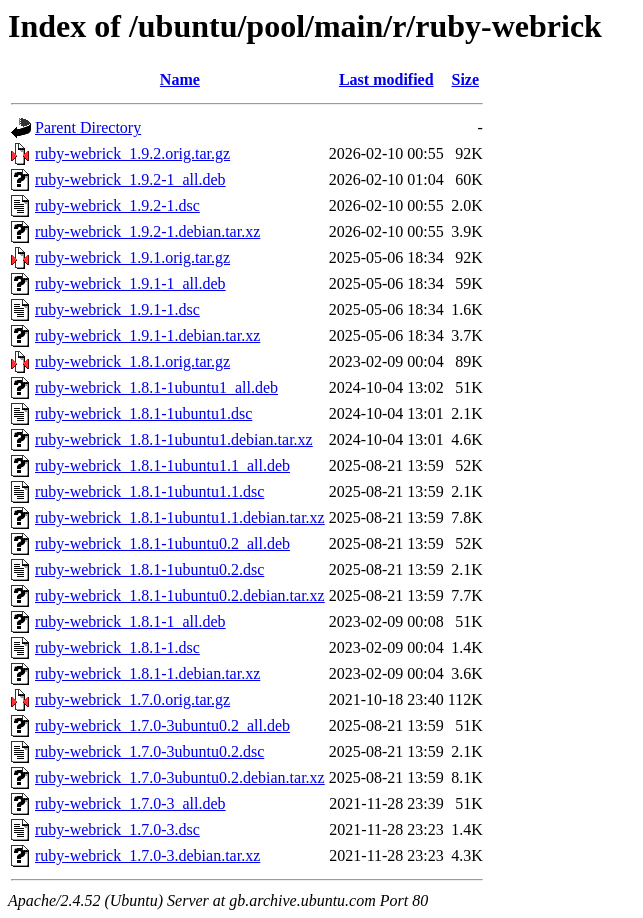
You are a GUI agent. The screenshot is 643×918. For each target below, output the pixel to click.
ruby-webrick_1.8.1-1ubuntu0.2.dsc (149, 569)
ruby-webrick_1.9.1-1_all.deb (130, 283)
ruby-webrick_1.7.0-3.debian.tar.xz (147, 855)
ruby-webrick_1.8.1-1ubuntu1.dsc (143, 413)
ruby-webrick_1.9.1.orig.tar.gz (132, 257)
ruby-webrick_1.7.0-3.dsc (117, 829)
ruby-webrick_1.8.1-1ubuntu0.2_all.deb (162, 543)
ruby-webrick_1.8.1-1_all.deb (130, 621)
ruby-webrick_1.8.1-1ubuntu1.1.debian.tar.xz (180, 517)
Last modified (386, 79)
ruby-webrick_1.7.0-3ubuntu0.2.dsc (149, 751)
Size (466, 79)
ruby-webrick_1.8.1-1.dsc (117, 647)
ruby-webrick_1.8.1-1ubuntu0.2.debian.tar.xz (180, 595)
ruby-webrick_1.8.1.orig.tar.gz (132, 361)
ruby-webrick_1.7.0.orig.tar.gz (132, 699)
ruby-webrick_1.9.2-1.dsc (117, 205)
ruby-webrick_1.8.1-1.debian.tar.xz (147, 673)
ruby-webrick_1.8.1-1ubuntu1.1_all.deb (162, 465)
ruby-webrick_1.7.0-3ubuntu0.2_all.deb (162, 725)
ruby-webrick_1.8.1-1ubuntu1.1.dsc (149, 491)
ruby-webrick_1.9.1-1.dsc (117, 309)
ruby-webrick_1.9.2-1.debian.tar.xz (147, 231)
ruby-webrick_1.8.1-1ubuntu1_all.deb (156, 387)
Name (180, 79)
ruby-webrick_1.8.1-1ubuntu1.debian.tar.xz (174, 439)
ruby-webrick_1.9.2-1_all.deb (130, 179)
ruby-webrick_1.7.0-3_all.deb (130, 803)
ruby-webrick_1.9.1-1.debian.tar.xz (147, 335)
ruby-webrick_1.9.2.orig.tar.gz (132, 153)
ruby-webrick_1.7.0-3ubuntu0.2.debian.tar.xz (180, 777)
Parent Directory (88, 127)
